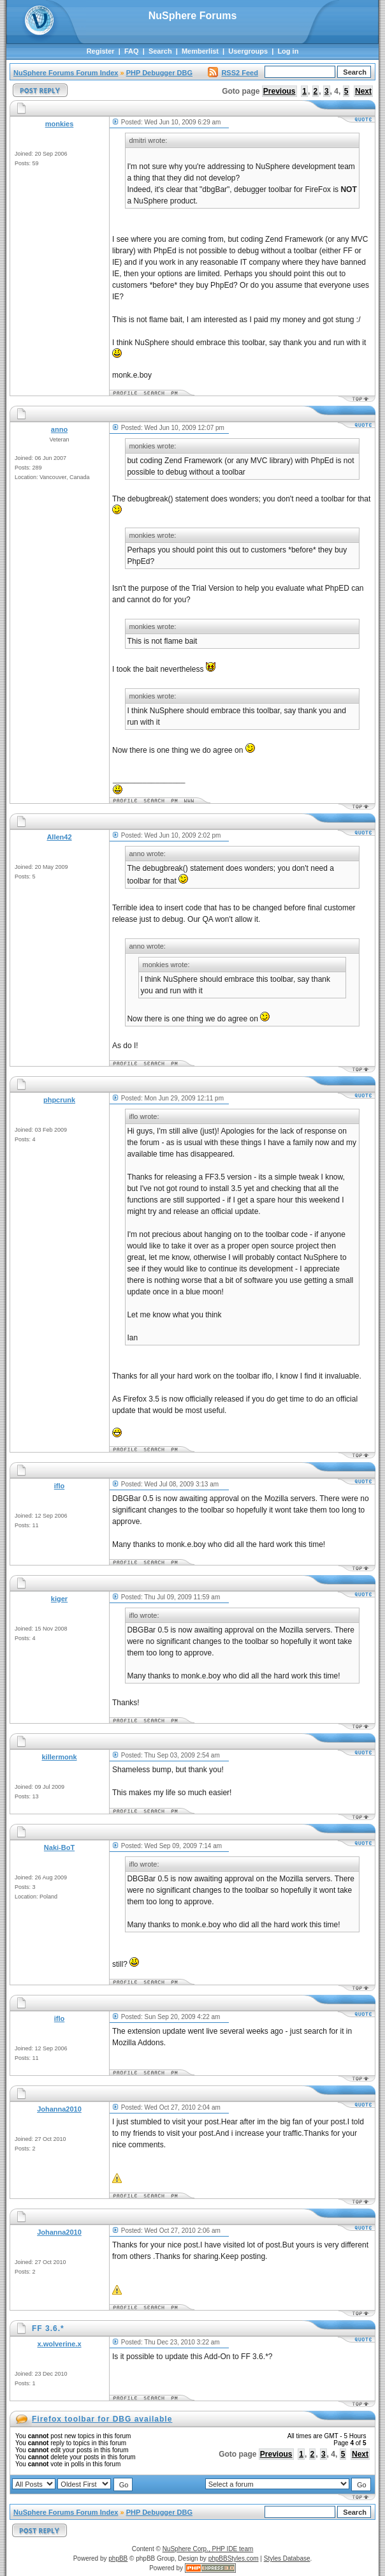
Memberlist (200, 51)
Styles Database (287, 2558)
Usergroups (248, 51)
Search (160, 51)
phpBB (117, 2558)
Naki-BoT (59, 1847)
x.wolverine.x (59, 2344)
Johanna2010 (59, 2109)
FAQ (131, 51)
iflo (59, 1486)
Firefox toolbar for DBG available (102, 2419)
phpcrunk (59, 1100)
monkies (59, 124)
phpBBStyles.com (233, 2558)
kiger (59, 1599)
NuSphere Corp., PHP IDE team (208, 2548)
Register (101, 51)
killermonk (58, 1757)
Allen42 (59, 837)
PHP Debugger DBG (159, 73)
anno (59, 429)
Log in (287, 51)
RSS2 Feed (233, 73)
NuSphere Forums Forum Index (65, 73)
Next (363, 91)
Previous (279, 91)
